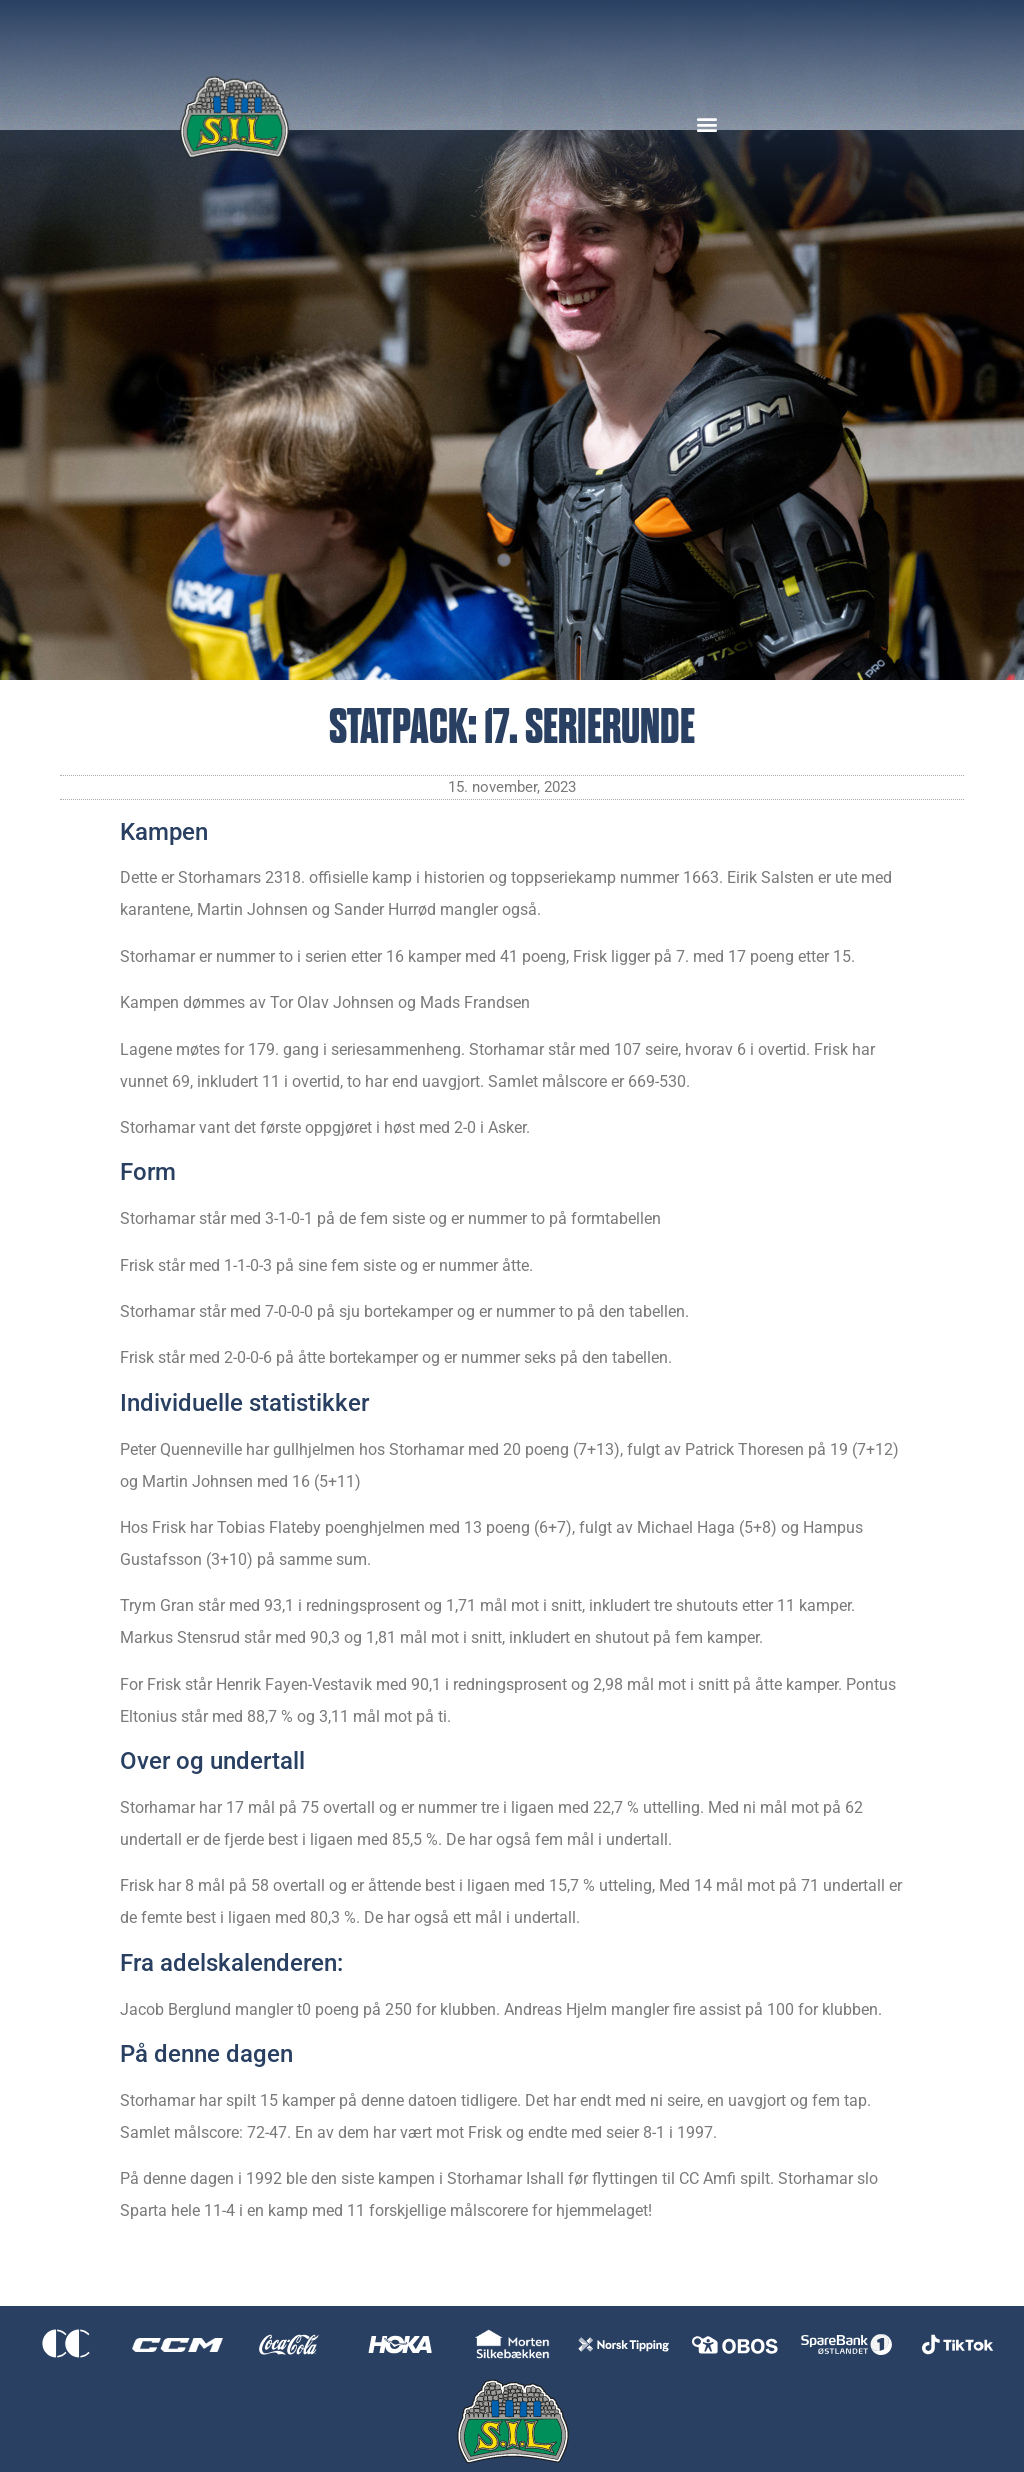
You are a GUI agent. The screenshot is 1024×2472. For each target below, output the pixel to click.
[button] (706, 123)
